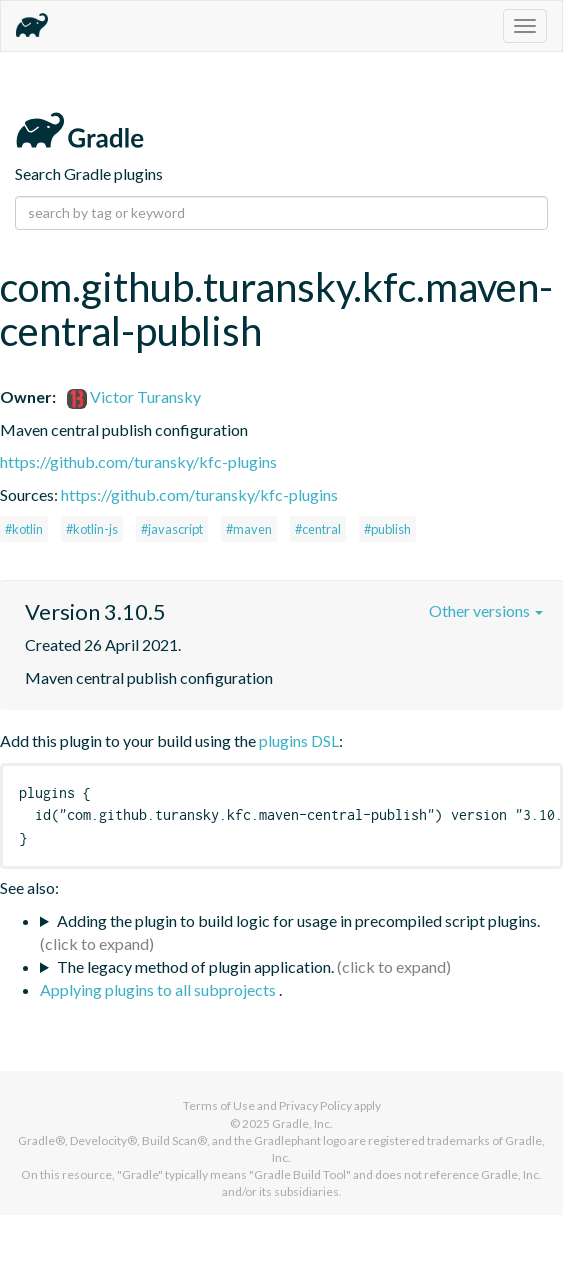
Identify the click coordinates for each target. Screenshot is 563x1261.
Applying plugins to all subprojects (159, 989)
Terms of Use (219, 1105)
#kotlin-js (92, 529)
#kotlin (24, 529)
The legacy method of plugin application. (195, 966)
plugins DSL (299, 740)
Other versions (486, 610)
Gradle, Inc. (302, 1123)
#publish (387, 529)
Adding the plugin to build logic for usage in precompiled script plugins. (298, 920)
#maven (249, 529)
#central (318, 529)
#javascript (172, 529)
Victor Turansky (134, 396)
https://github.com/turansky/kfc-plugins (138, 461)
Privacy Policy (315, 1105)
